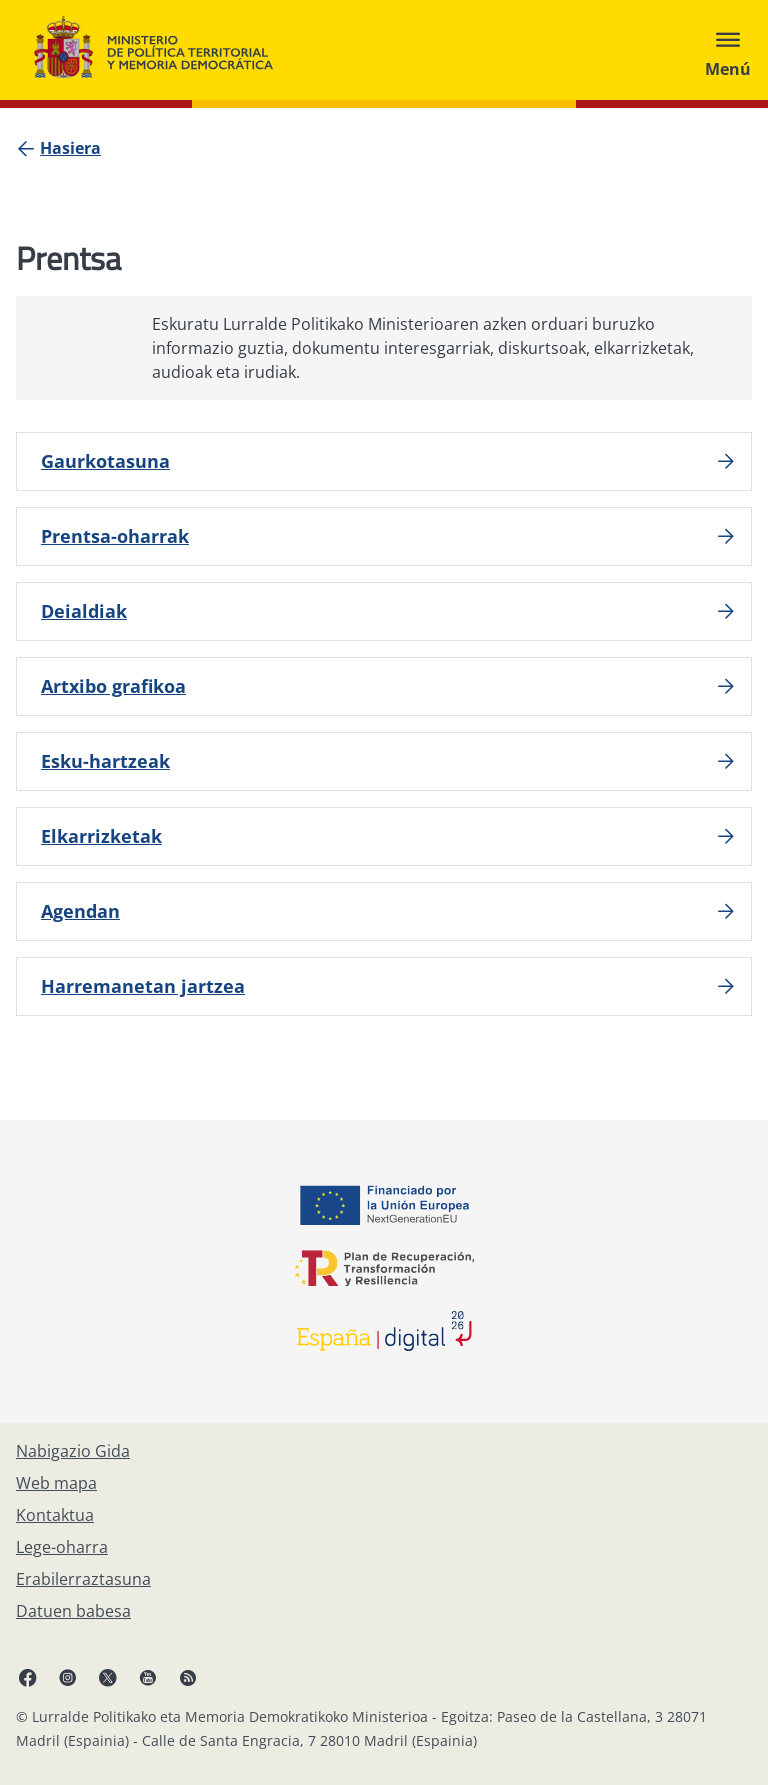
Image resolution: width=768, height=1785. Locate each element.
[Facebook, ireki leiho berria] (28, 1677)
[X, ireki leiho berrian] (108, 1677)
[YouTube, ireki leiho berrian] (148, 1677)
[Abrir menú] (728, 50)
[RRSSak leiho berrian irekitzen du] (188, 1677)
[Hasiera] (70, 148)
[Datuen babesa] (73, 1611)
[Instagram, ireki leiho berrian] (68, 1677)
